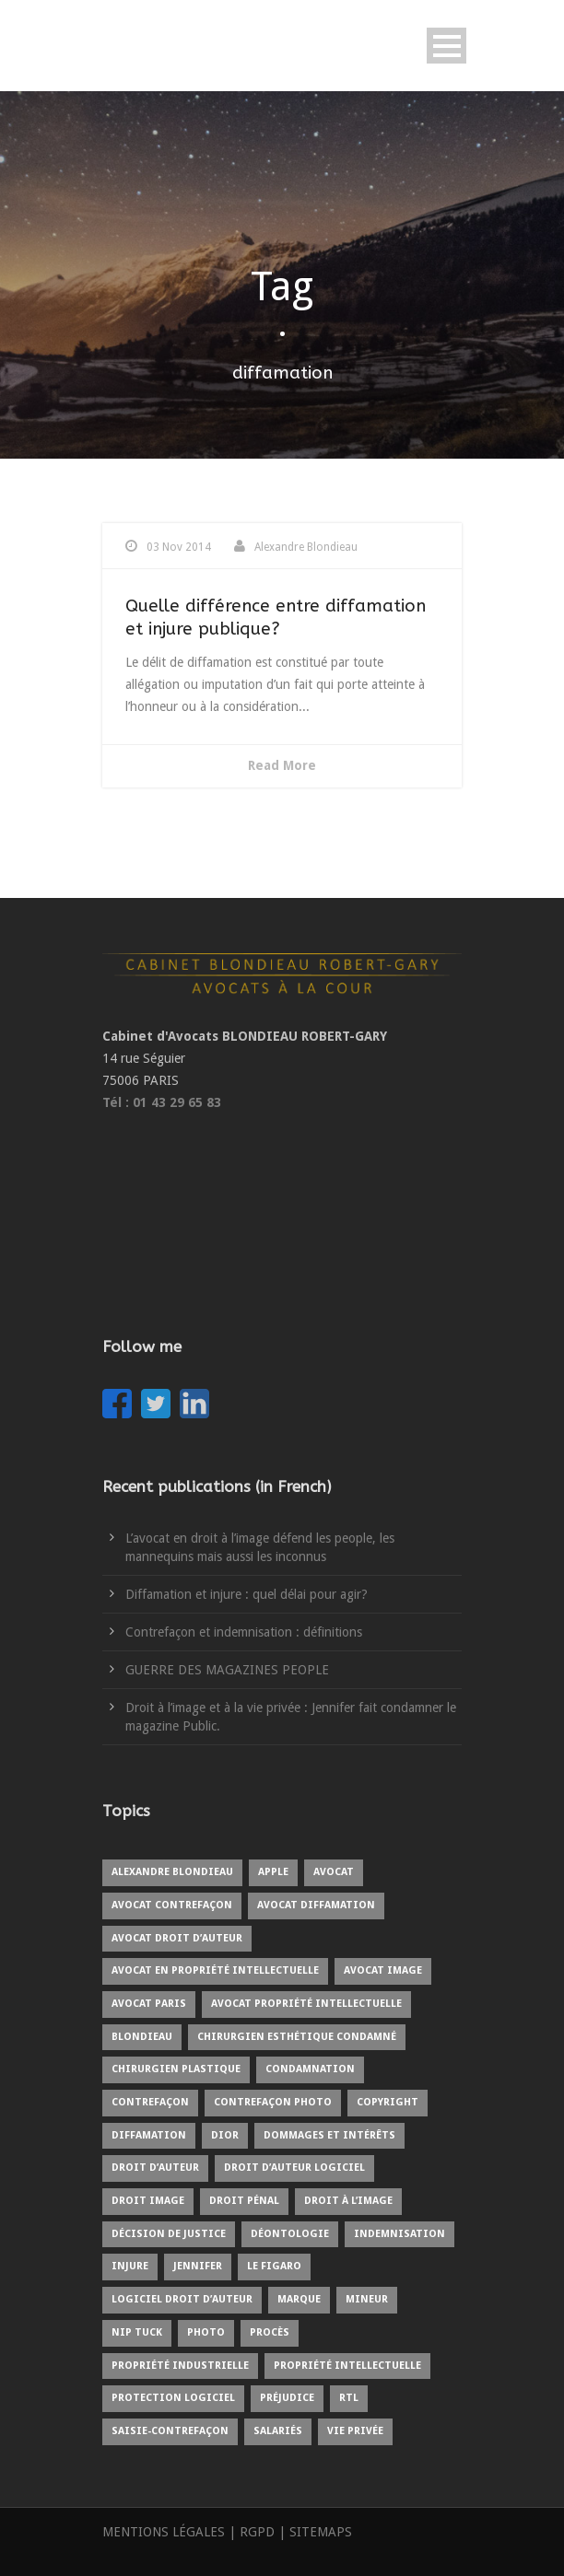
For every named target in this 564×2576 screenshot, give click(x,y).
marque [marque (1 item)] (299, 2299)
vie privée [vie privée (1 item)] (355, 2431)
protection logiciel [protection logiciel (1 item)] (173, 2398)
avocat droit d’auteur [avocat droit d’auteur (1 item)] (177, 1938)
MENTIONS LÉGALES (163, 2531)
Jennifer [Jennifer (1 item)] (197, 2266)
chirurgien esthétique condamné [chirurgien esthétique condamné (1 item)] (296, 2037)
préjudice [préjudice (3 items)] (287, 2398)
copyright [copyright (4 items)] (387, 2102)
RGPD (257, 2531)
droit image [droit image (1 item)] (148, 2201)
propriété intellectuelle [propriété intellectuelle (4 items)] (347, 2366)
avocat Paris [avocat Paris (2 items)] (149, 2004)
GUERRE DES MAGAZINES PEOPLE (227, 1669)
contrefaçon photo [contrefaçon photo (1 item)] (273, 2102)
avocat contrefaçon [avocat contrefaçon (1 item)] (172, 1905)
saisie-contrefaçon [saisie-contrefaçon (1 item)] (170, 2431)
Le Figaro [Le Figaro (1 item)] (274, 2266)
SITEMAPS (320, 2531)
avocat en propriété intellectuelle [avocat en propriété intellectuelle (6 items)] (215, 1970)
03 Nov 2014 (179, 547)
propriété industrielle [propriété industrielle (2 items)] (180, 2366)
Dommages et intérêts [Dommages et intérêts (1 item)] (329, 2135)
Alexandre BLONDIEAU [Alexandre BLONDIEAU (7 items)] (172, 1872)
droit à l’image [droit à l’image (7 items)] (348, 2201)
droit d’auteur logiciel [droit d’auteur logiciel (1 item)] (294, 2168)
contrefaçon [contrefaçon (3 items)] (150, 2102)
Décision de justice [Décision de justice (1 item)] (169, 2234)
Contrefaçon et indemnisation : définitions (243, 1632)
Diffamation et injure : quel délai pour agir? (246, 1594)
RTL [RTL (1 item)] (348, 2398)
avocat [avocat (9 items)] (333, 1872)
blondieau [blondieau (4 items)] (142, 2037)
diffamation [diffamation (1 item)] (149, 2135)
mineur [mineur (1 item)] (367, 2299)
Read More (282, 765)
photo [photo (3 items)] (206, 2332)
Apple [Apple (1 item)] (273, 1872)
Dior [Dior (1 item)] (225, 2135)
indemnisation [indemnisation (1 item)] (399, 2234)
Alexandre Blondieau (306, 547)
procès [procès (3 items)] (269, 2332)
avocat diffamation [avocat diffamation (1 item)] (316, 1905)
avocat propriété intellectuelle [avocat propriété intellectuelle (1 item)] (306, 2004)
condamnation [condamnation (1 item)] (310, 2069)
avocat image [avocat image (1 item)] (383, 1970)
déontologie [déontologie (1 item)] (290, 2234)
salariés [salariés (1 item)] (277, 2431)
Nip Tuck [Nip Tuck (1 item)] (137, 2332)
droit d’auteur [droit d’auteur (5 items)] (155, 2168)
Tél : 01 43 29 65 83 (161, 1102)
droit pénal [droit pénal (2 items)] (244, 2201)
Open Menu (446, 46)
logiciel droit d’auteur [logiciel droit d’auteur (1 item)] (182, 2299)
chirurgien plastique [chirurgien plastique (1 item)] (176, 2069)
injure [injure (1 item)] (130, 2266)
